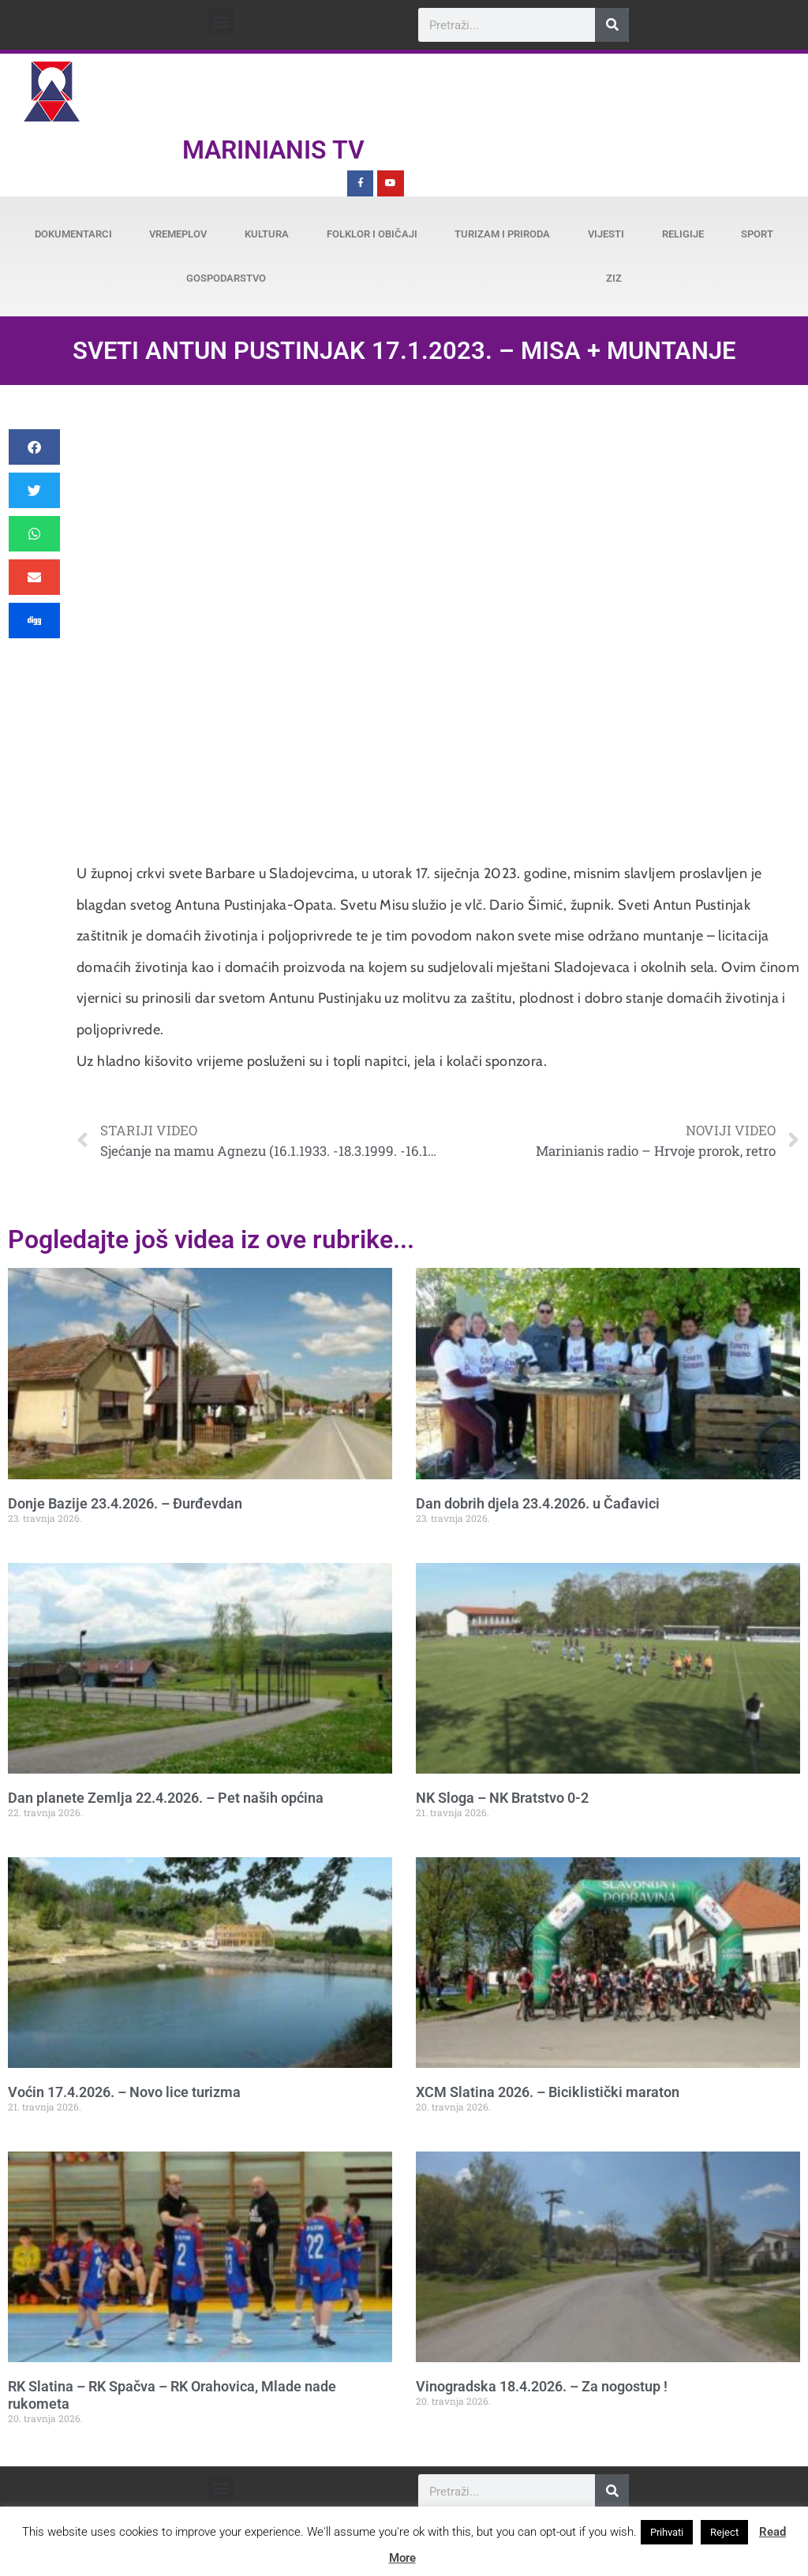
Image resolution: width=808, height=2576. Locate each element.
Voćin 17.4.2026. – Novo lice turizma (124, 2092)
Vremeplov (178, 234)
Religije (683, 234)
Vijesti (606, 234)
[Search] (612, 25)
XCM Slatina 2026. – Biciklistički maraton (547, 2092)
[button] (221, 21)
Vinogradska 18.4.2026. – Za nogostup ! (542, 2386)
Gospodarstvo (226, 278)
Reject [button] (724, 2532)
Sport (757, 234)
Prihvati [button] (666, 2532)
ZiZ (614, 278)
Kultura (267, 234)
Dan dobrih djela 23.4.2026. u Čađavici (538, 1503)
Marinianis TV (273, 150)
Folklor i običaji (372, 234)
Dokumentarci (73, 234)
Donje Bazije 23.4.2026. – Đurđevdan (125, 1503)
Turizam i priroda (502, 234)
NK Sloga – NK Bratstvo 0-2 (502, 1797)
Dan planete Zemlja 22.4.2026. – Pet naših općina (166, 1797)
